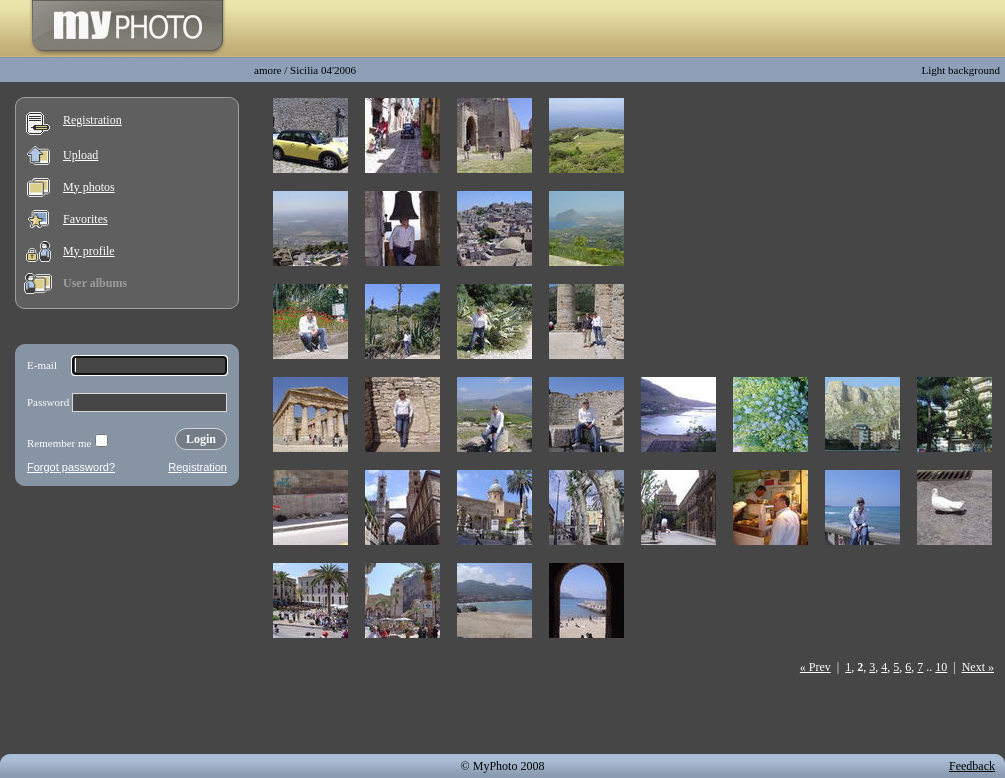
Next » (978, 667)
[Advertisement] (127, 624)
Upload (80, 155)
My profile (89, 251)
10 (941, 667)
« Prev (815, 667)
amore (267, 70)
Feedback (972, 766)
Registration (92, 120)
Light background (960, 70)
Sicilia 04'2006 (323, 70)
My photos (89, 187)
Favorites (85, 219)
